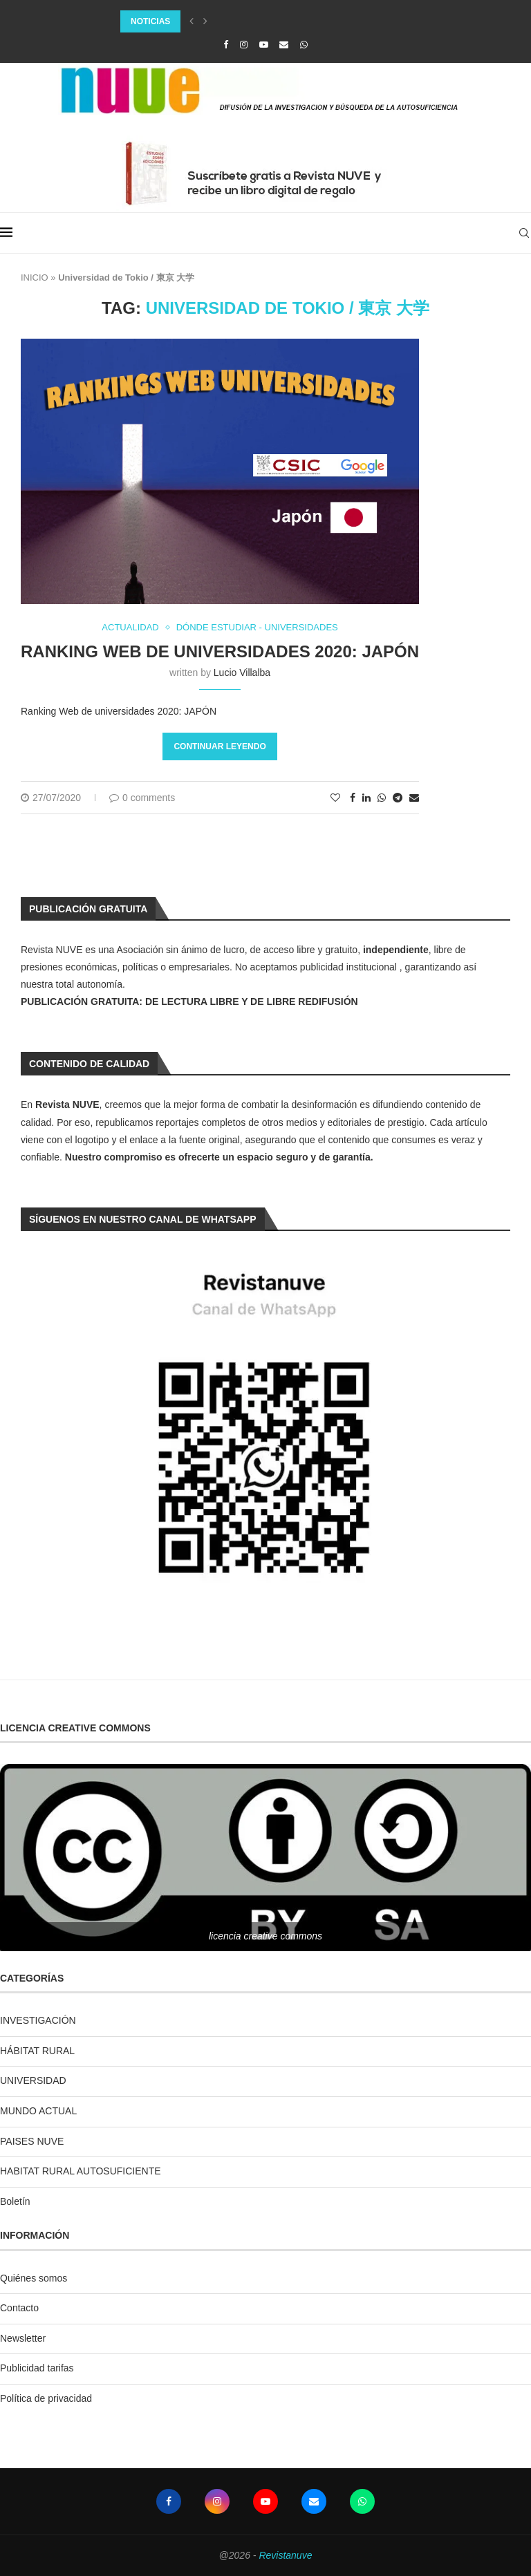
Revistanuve (285, 2555)
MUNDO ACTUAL (38, 2110)
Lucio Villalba (242, 672)
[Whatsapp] (304, 44)
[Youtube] (263, 44)
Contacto (19, 2307)
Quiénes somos (33, 2278)
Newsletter (23, 2338)
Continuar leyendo (220, 746)
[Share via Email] (414, 797)
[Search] (524, 233)
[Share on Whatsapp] (382, 797)
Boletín (15, 2201)
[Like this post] (335, 797)
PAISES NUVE (32, 2141)
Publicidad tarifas (37, 2367)
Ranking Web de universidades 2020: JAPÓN (220, 651)
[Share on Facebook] (352, 797)
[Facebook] (225, 44)
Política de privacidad (46, 2398)
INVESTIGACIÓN (38, 2020)
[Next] (205, 21)
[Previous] (191, 21)
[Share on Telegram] (397, 797)
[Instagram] (244, 44)
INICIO (34, 277)
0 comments (142, 797)
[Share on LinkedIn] (366, 797)
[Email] (283, 44)
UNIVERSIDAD (33, 2080)
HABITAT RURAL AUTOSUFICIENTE (80, 2171)
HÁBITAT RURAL (37, 2050)
